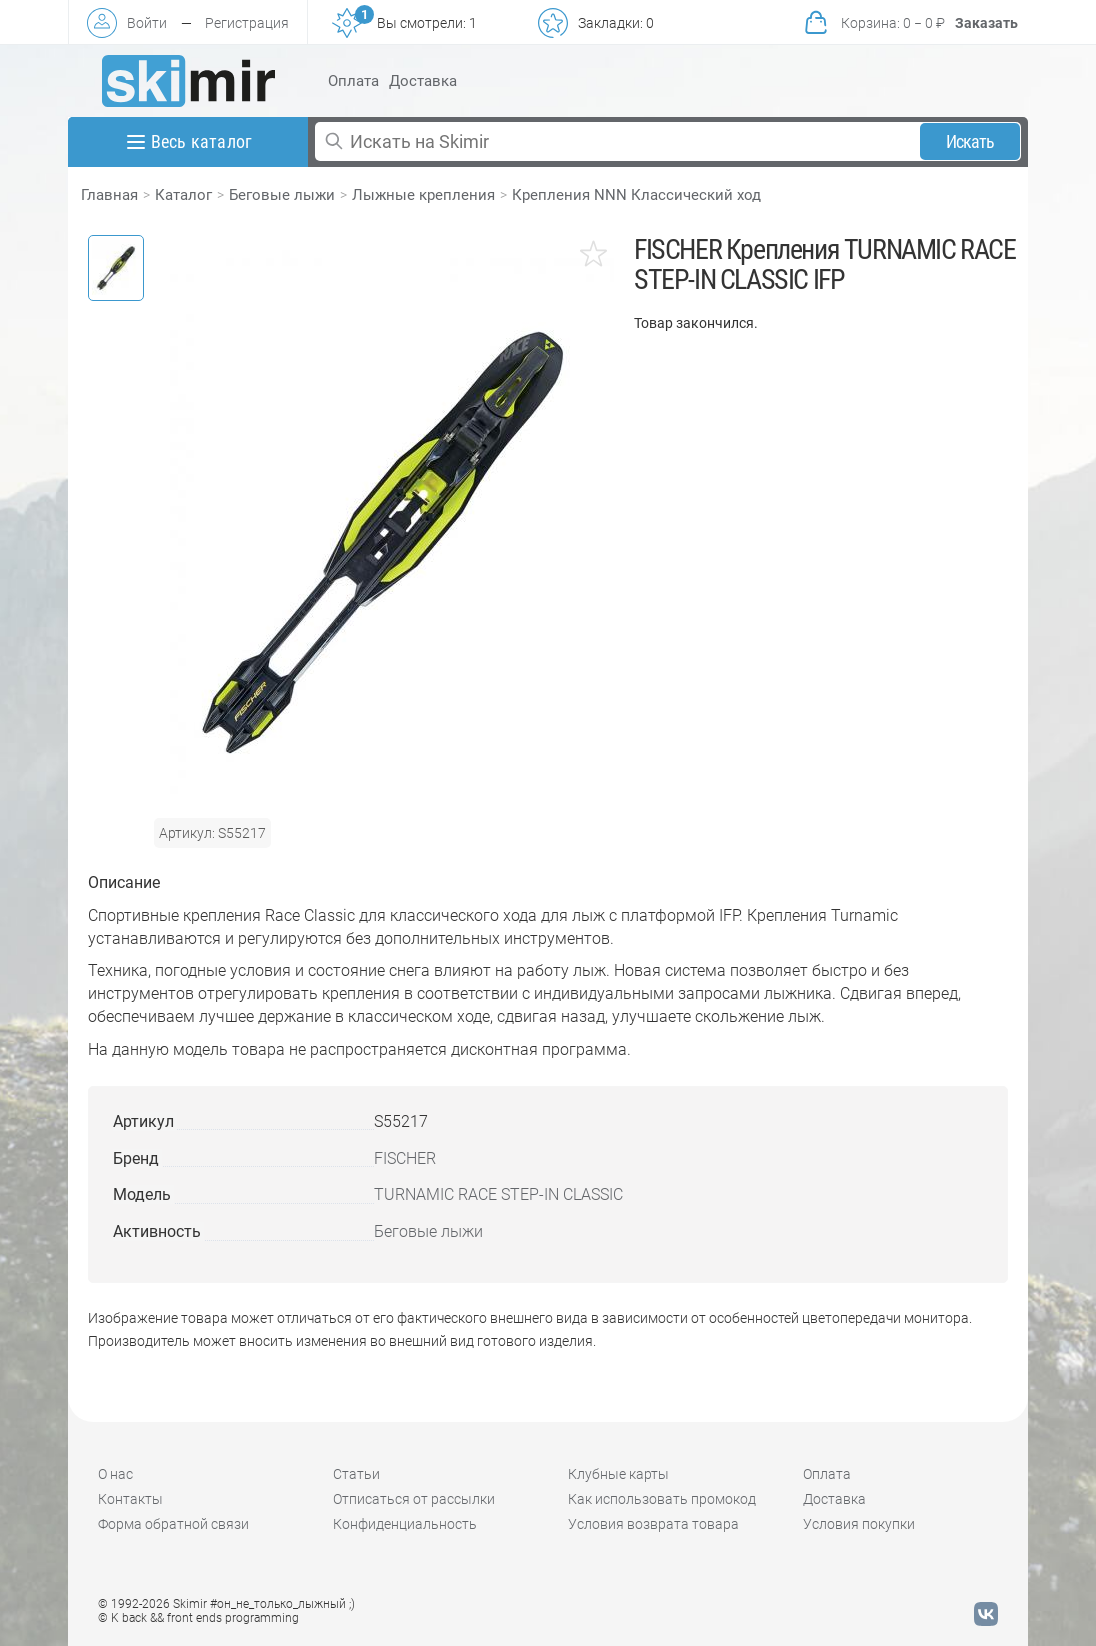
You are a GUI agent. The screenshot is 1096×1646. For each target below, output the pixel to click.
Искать (970, 141)
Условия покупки (859, 1524)
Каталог (183, 195)
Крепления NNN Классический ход (636, 195)
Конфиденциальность (405, 1524)
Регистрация (247, 23)
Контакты (130, 1499)
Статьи (356, 1474)
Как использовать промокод (662, 1499)
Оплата (353, 81)
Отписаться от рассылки (414, 1499)
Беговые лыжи (282, 195)
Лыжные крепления (423, 195)
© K (198, 1618)
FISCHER (405, 1158)
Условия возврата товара (653, 1524)
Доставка (423, 81)
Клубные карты (618, 1474)
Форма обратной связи (173, 1524)
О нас (115, 1474)
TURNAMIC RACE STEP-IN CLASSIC (498, 1194)
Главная (109, 195)
